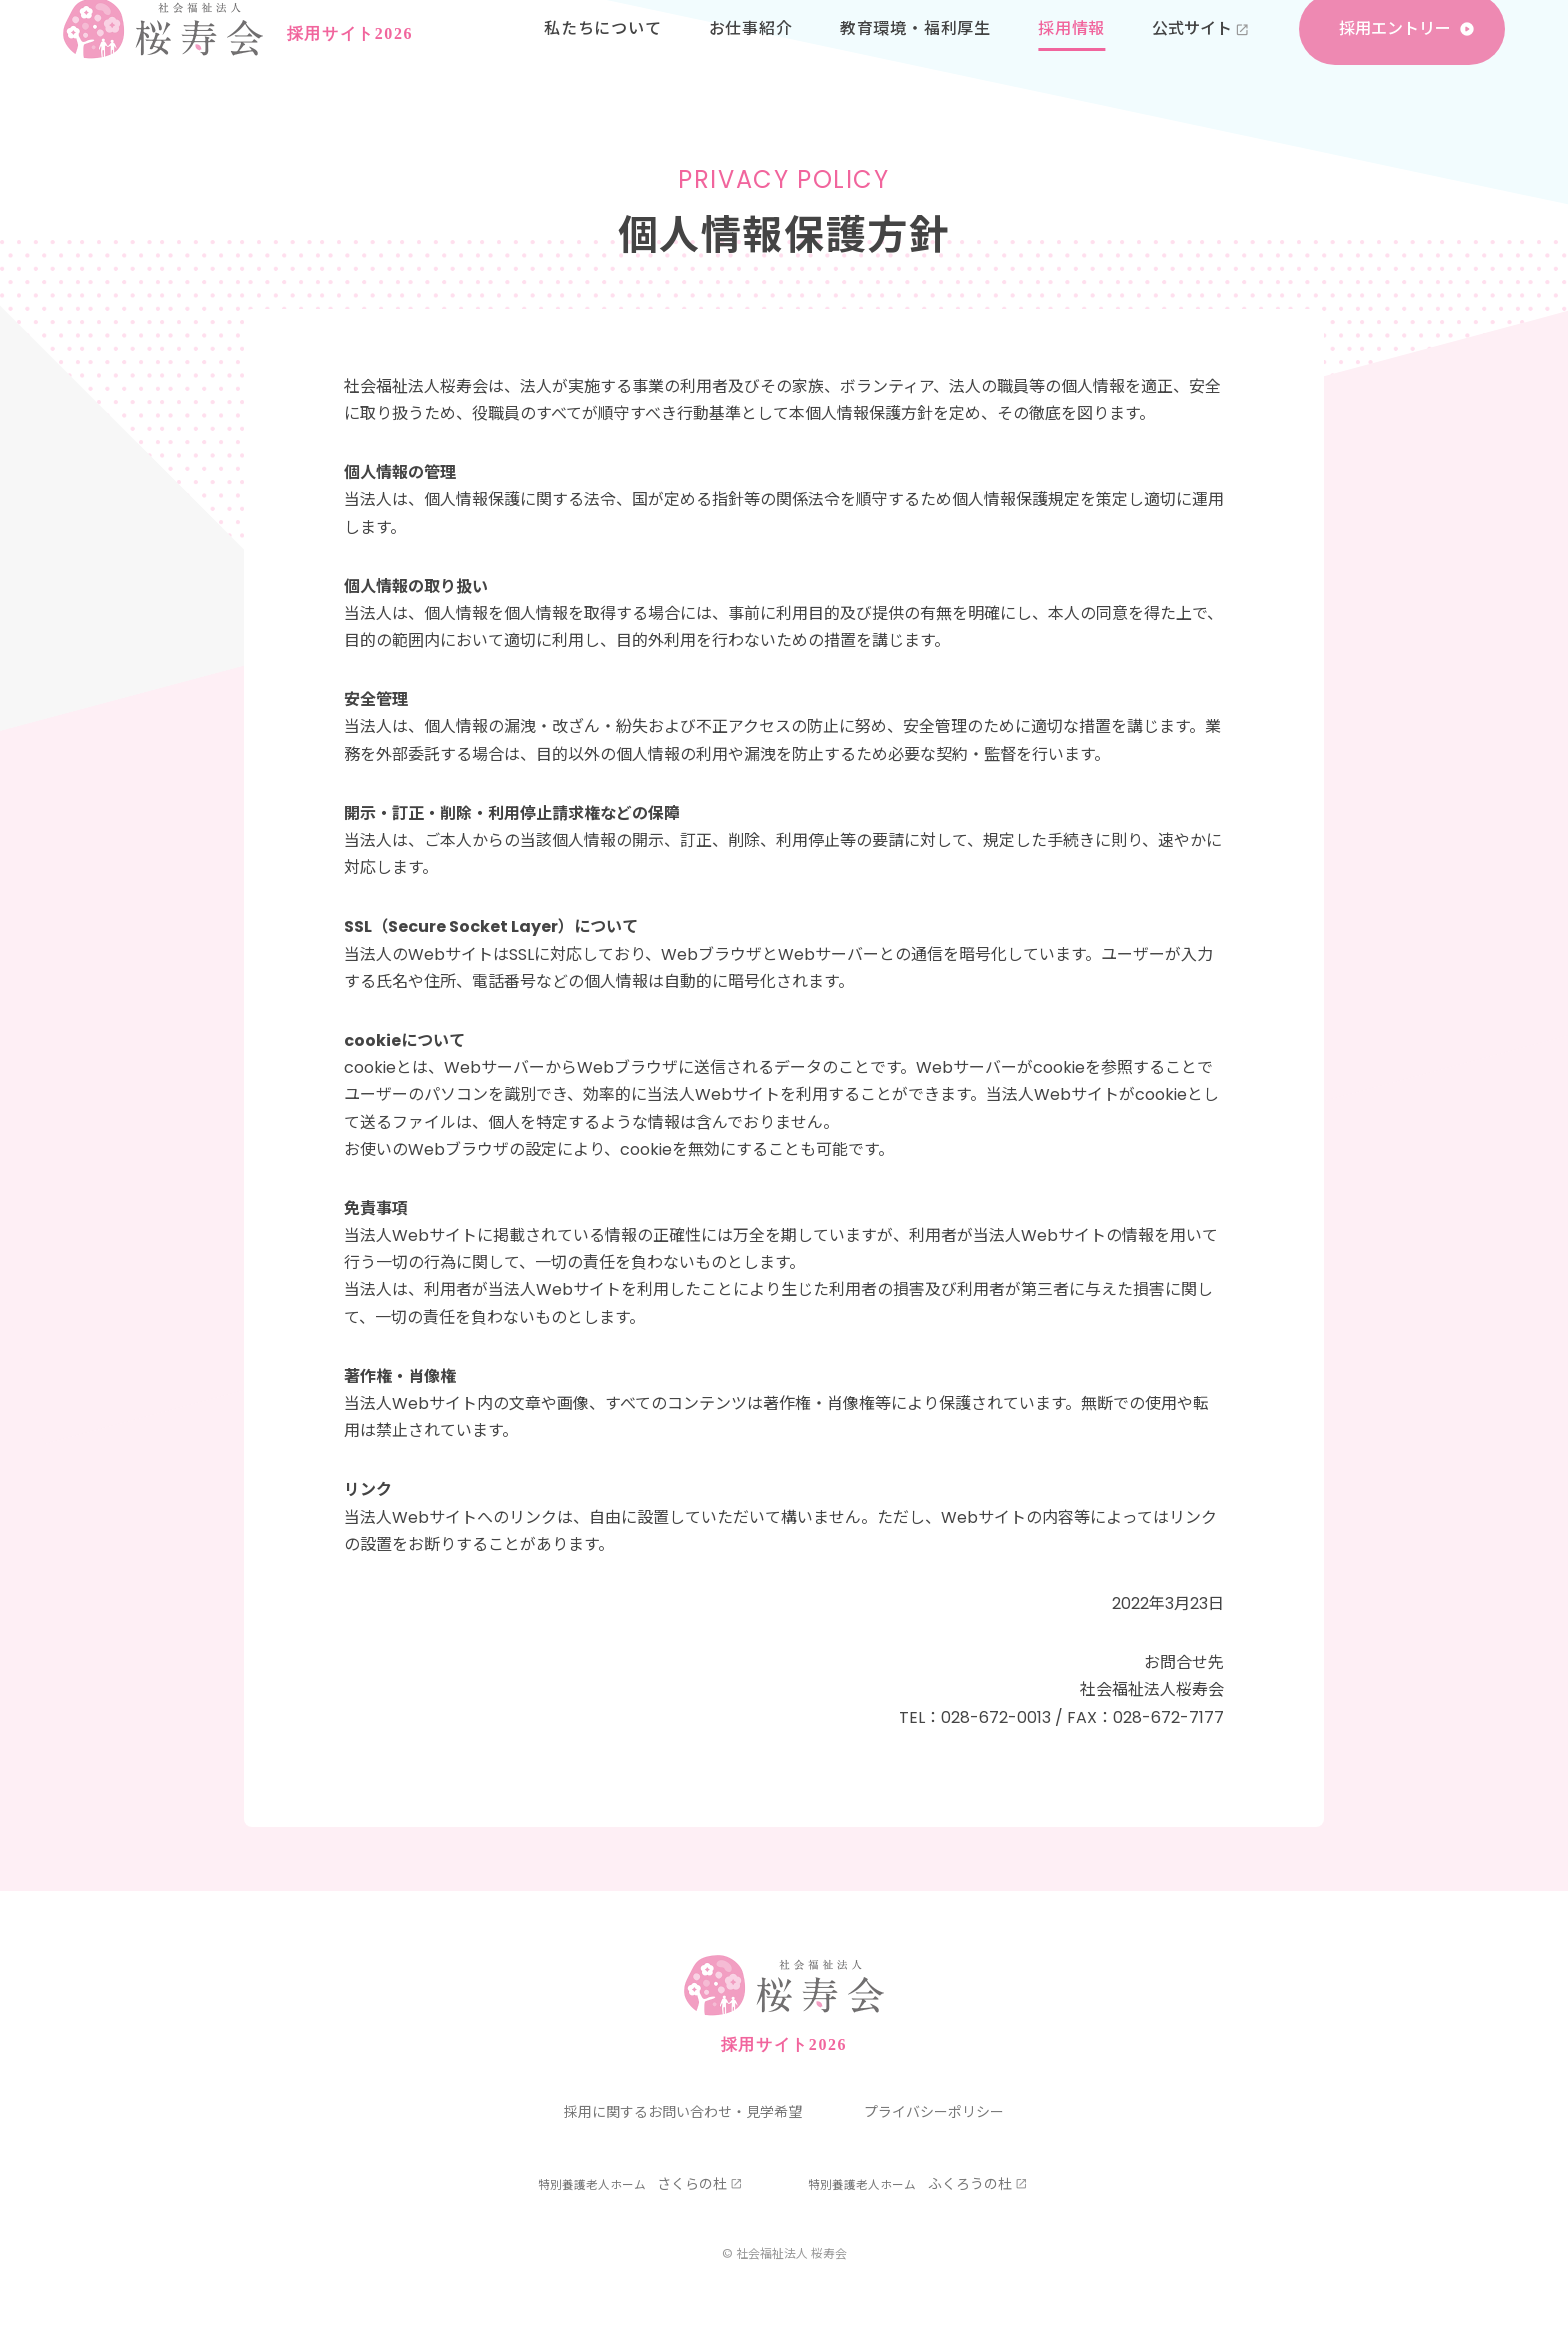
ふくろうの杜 (910, 2184)
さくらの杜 (633, 2184)
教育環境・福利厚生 (915, 59)
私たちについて (603, 59)
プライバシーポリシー (934, 2112)
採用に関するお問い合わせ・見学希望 (683, 2112)
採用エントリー (1395, 59)
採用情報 (1071, 59)
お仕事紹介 (751, 59)
